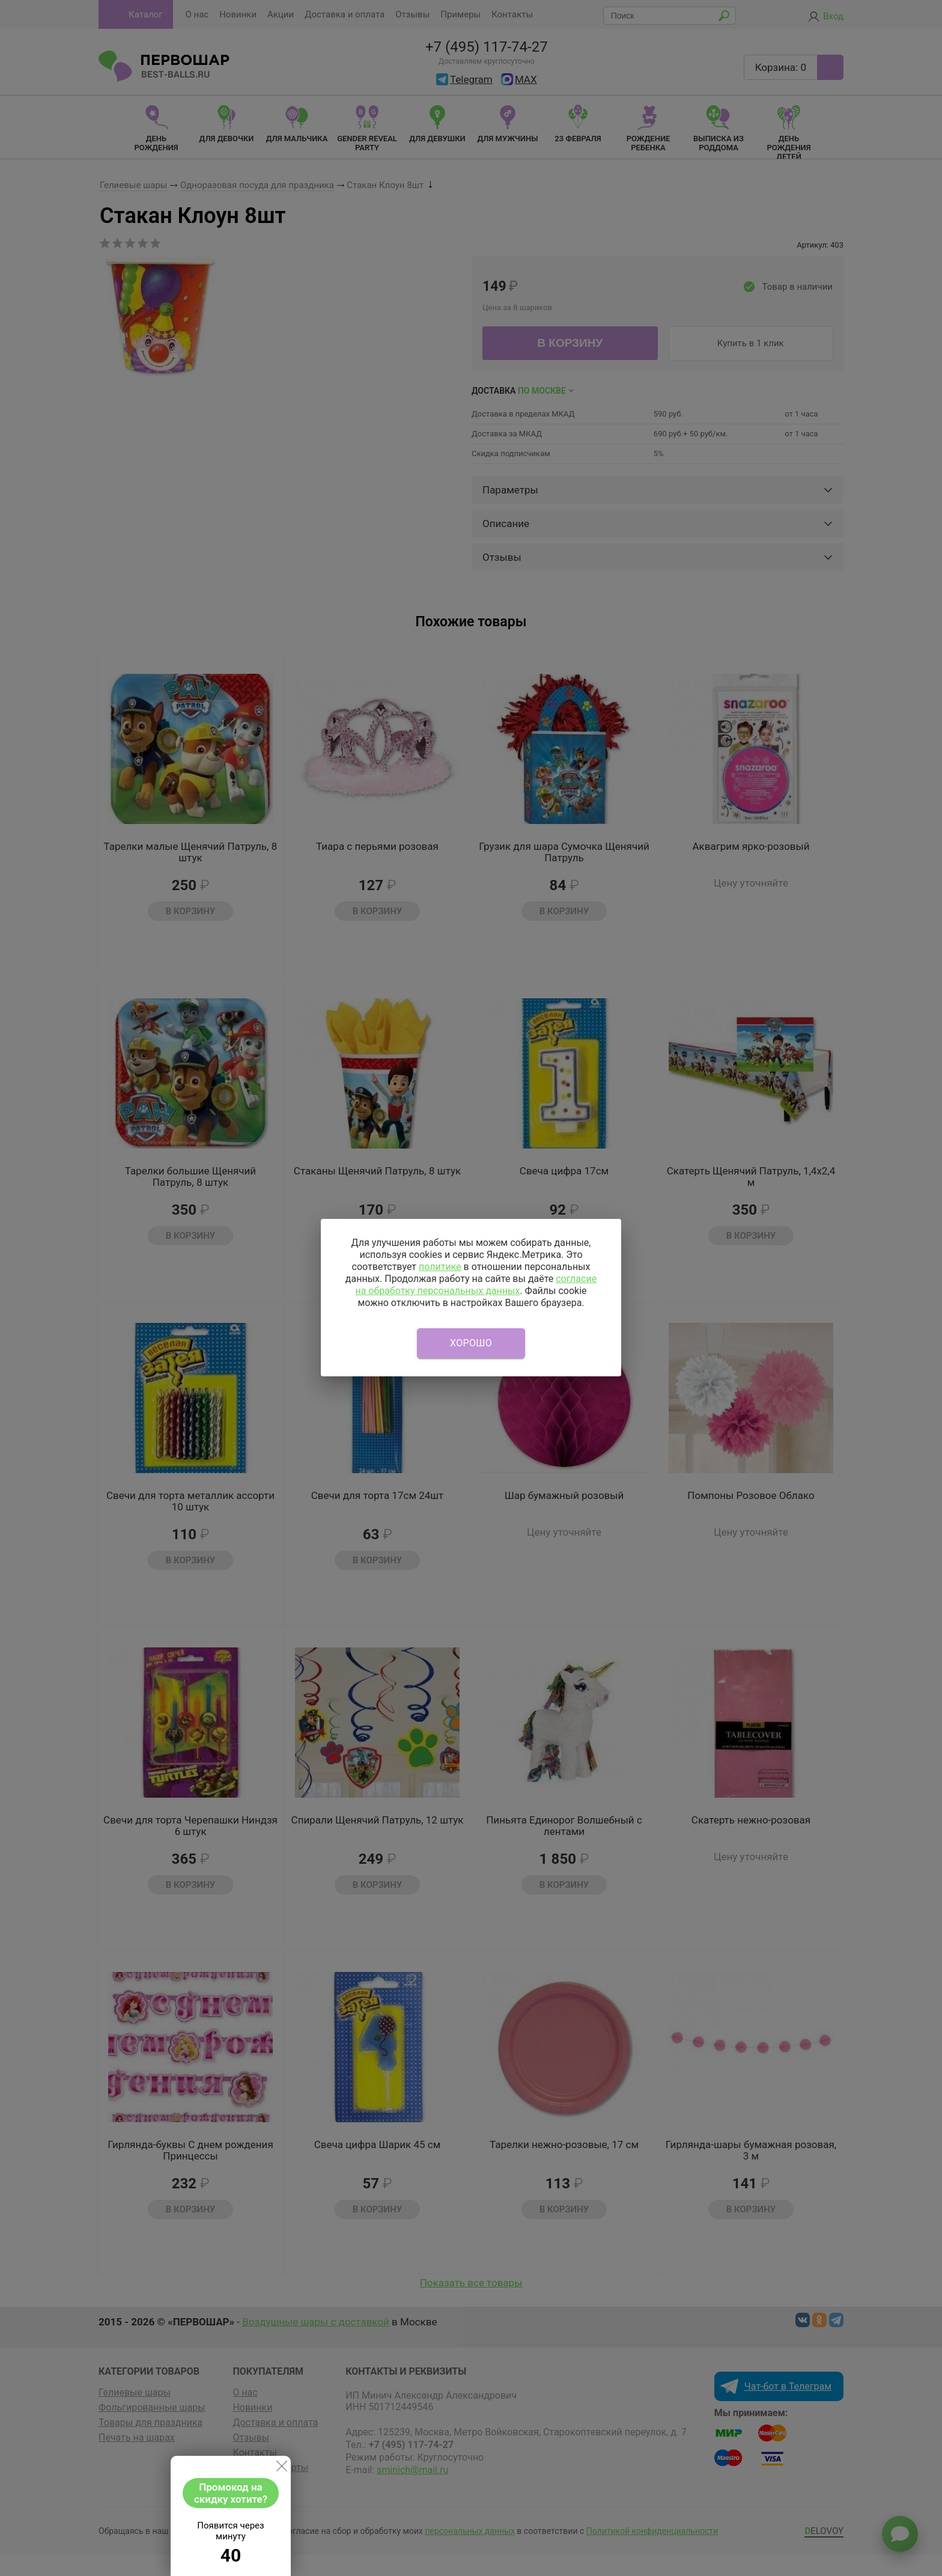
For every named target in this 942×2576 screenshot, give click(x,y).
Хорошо (471, 1343)
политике (440, 1266)
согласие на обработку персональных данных (476, 1284)
